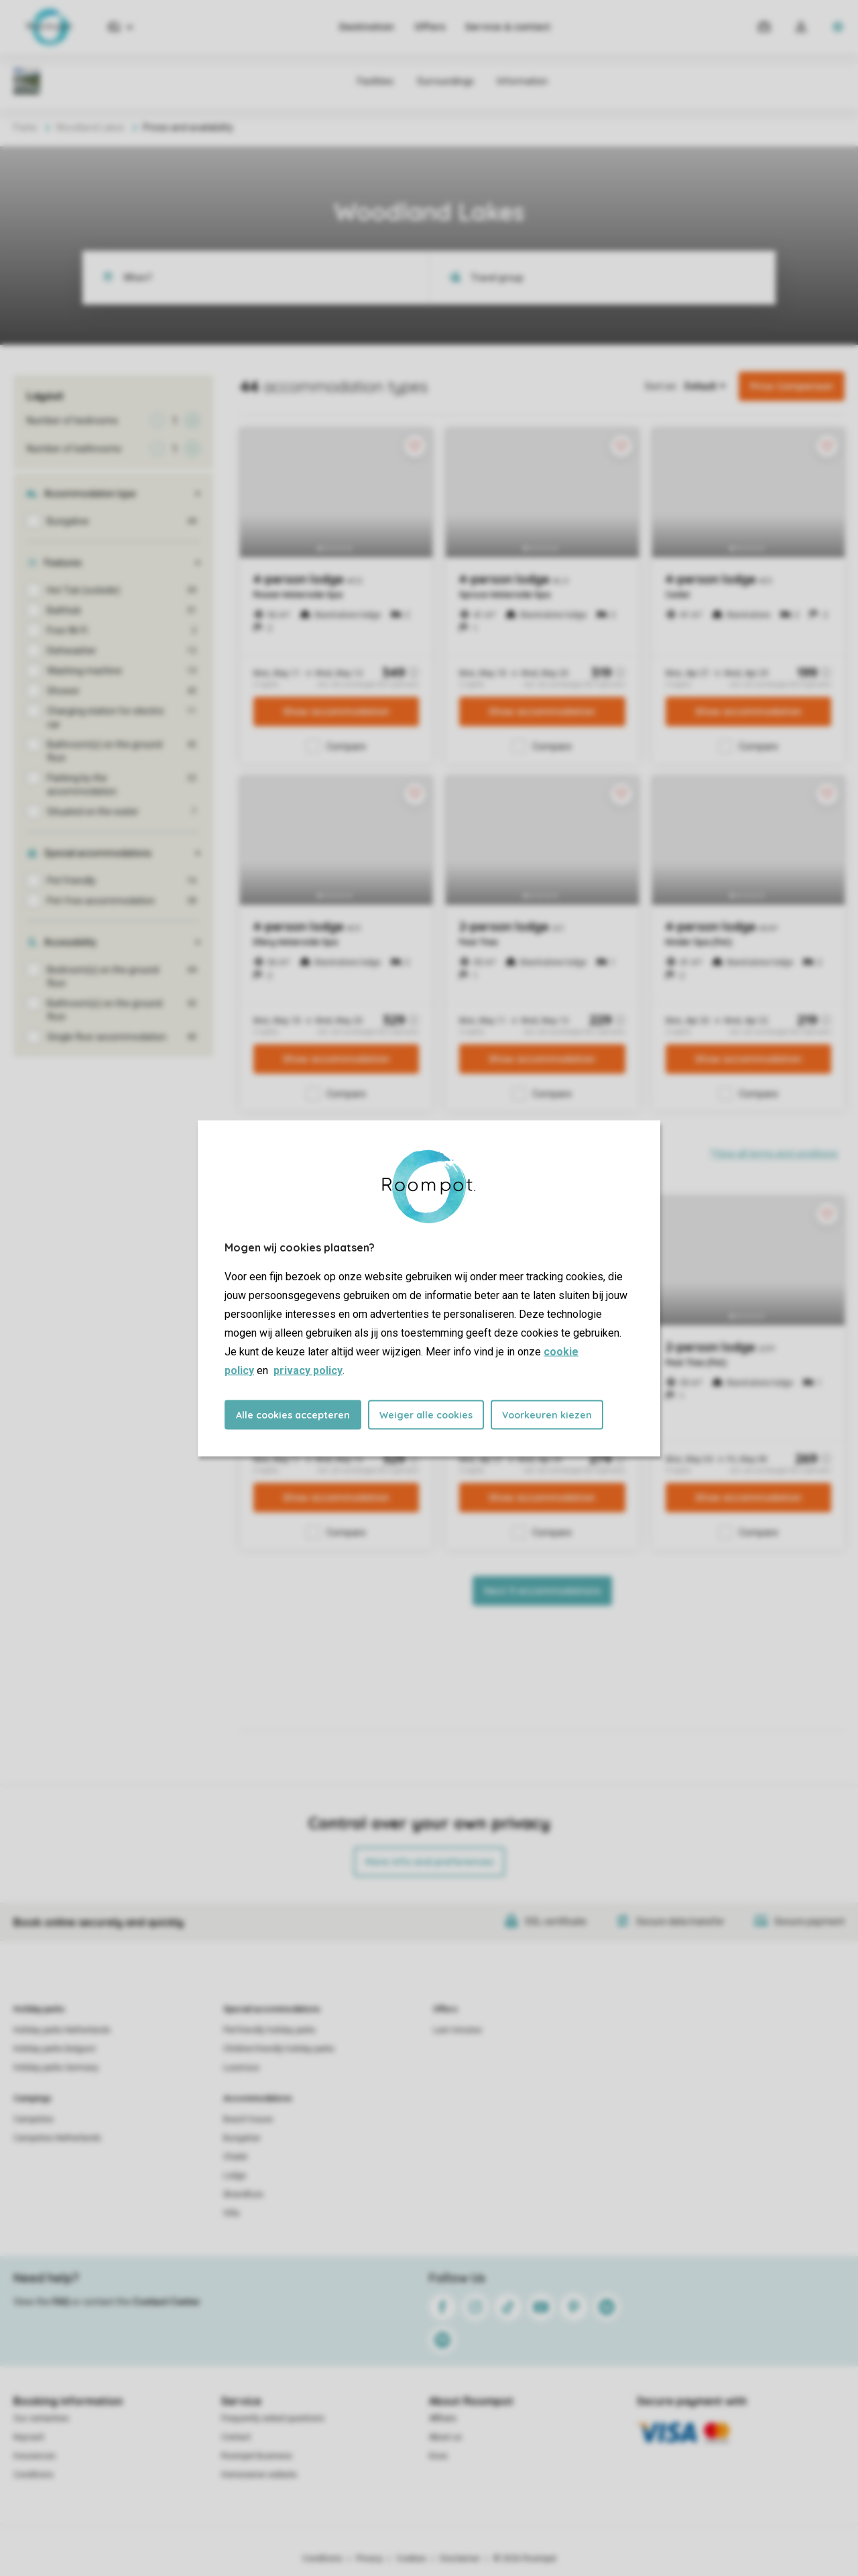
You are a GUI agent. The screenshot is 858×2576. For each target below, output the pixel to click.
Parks (25, 127)
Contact (236, 2437)
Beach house (248, 2119)
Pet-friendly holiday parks (269, 2030)
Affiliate (442, 2418)
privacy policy (308, 1369)
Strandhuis (243, 2194)
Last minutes (457, 2030)
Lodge (234, 2175)
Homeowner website (259, 2474)
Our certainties (41, 2418)
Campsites (33, 2119)
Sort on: (661, 386)
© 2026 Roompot (524, 2558)
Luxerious (241, 2067)
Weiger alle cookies (426, 1414)
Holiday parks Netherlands (62, 2030)
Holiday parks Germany (56, 2067)
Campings (32, 2098)
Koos (438, 2456)
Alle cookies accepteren (293, 1414)
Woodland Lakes (90, 127)
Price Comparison (791, 386)
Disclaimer (460, 2558)
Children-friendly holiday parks (278, 2049)
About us (445, 2437)
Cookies (411, 2558)
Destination (366, 27)
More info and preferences (429, 1862)
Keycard (28, 2437)
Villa (231, 2213)
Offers (429, 27)
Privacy (369, 2558)
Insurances (34, 2456)
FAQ (61, 2301)
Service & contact (507, 27)
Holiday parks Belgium (54, 2049)
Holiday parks (39, 2009)
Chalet (235, 2157)
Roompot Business (256, 2456)
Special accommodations (271, 2009)
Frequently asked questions (272, 2418)
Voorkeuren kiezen (547, 1414)
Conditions (33, 2474)
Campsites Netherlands (57, 2138)
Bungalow (241, 2138)
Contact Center (166, 2301)
